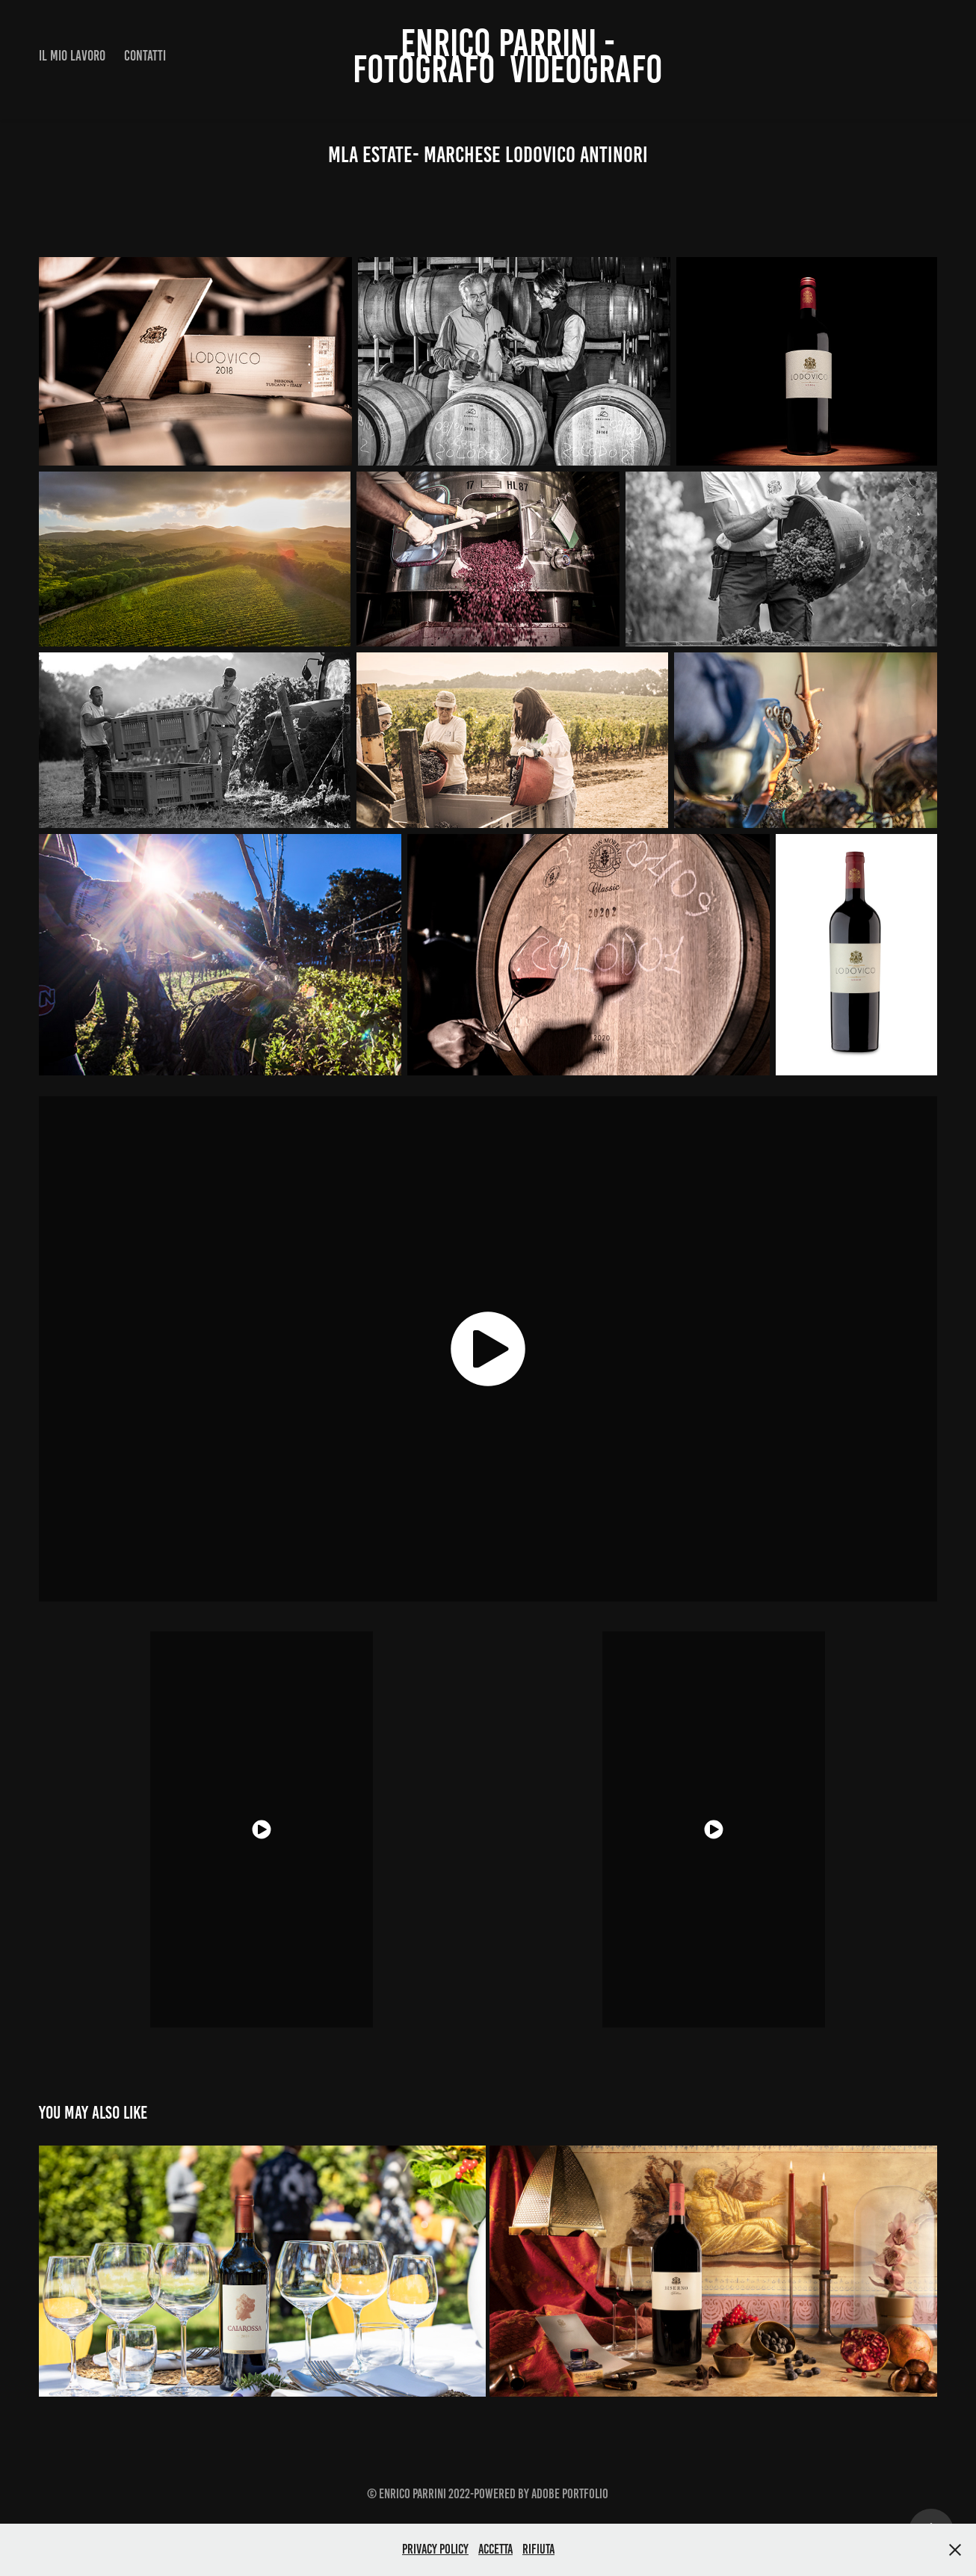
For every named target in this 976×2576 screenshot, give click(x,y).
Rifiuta (538, 2549)
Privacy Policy (435, 2549)
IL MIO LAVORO (72, 56)
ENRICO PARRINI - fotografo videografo (508, 56)
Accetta (495, 2549)
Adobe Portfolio (569, 2493)
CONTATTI (145, 56)
